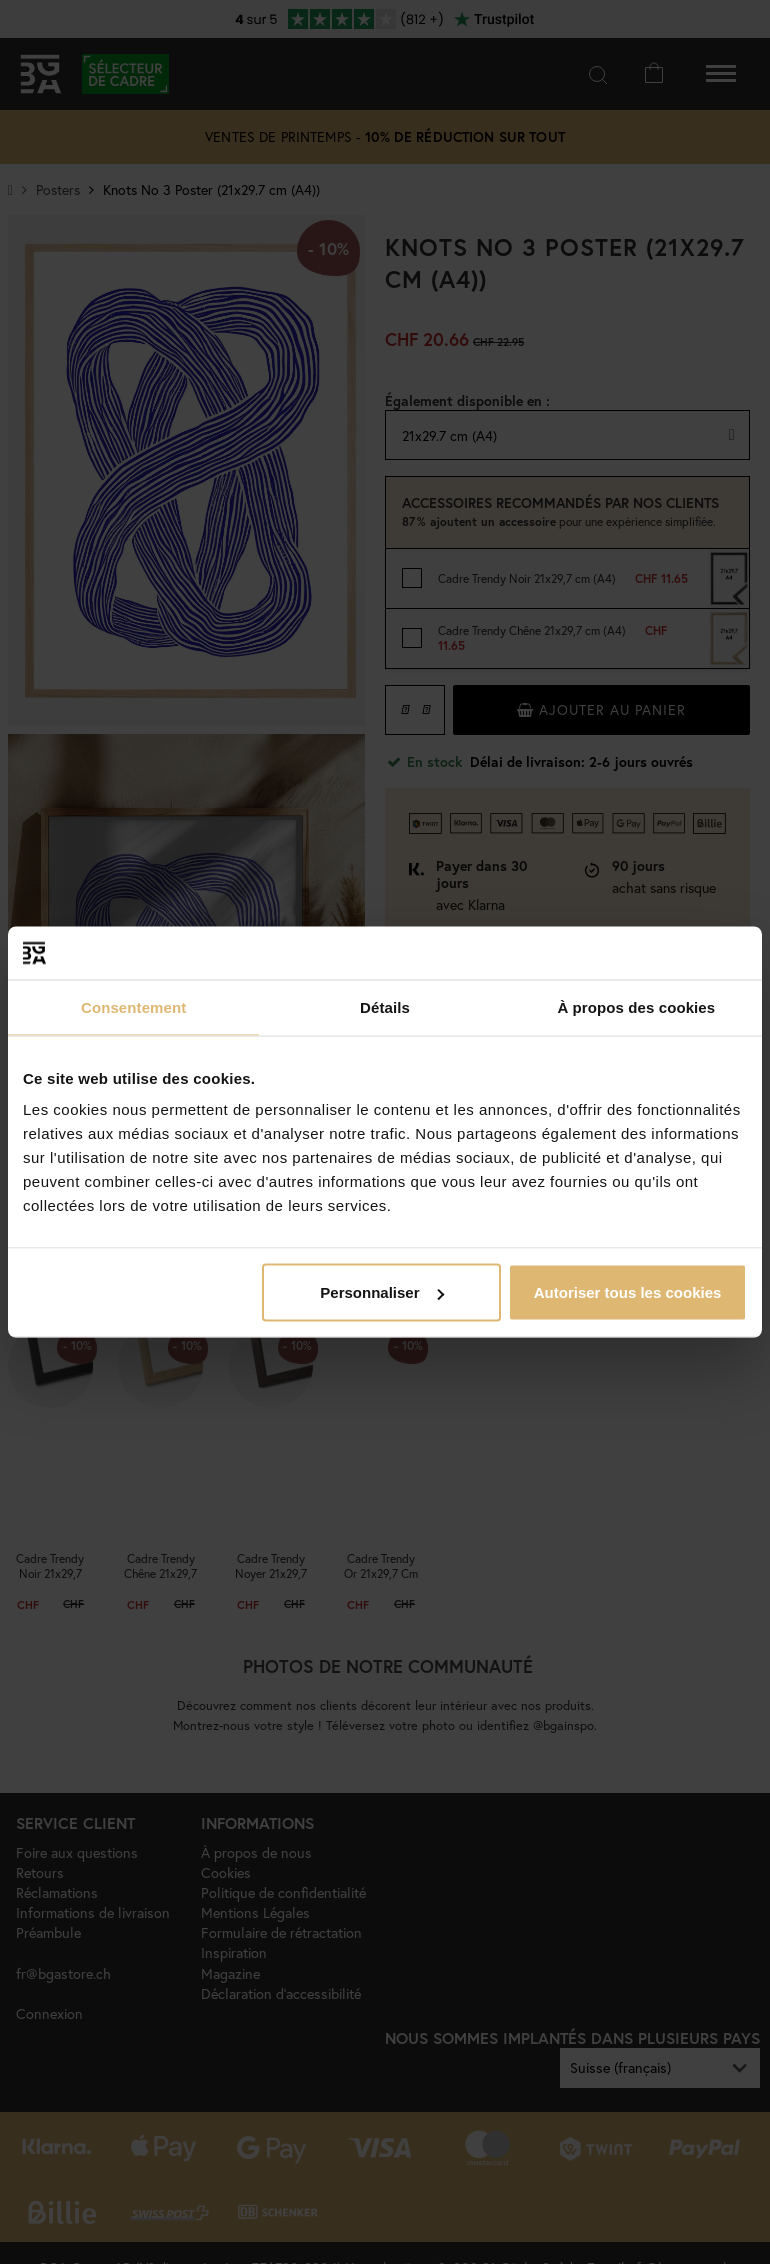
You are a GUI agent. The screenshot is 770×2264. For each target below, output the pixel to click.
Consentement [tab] (133, 1006)
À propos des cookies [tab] (636, 1006)
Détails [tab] (385, 1006)
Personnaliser (381, 1292)
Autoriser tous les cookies (628, 1292)
